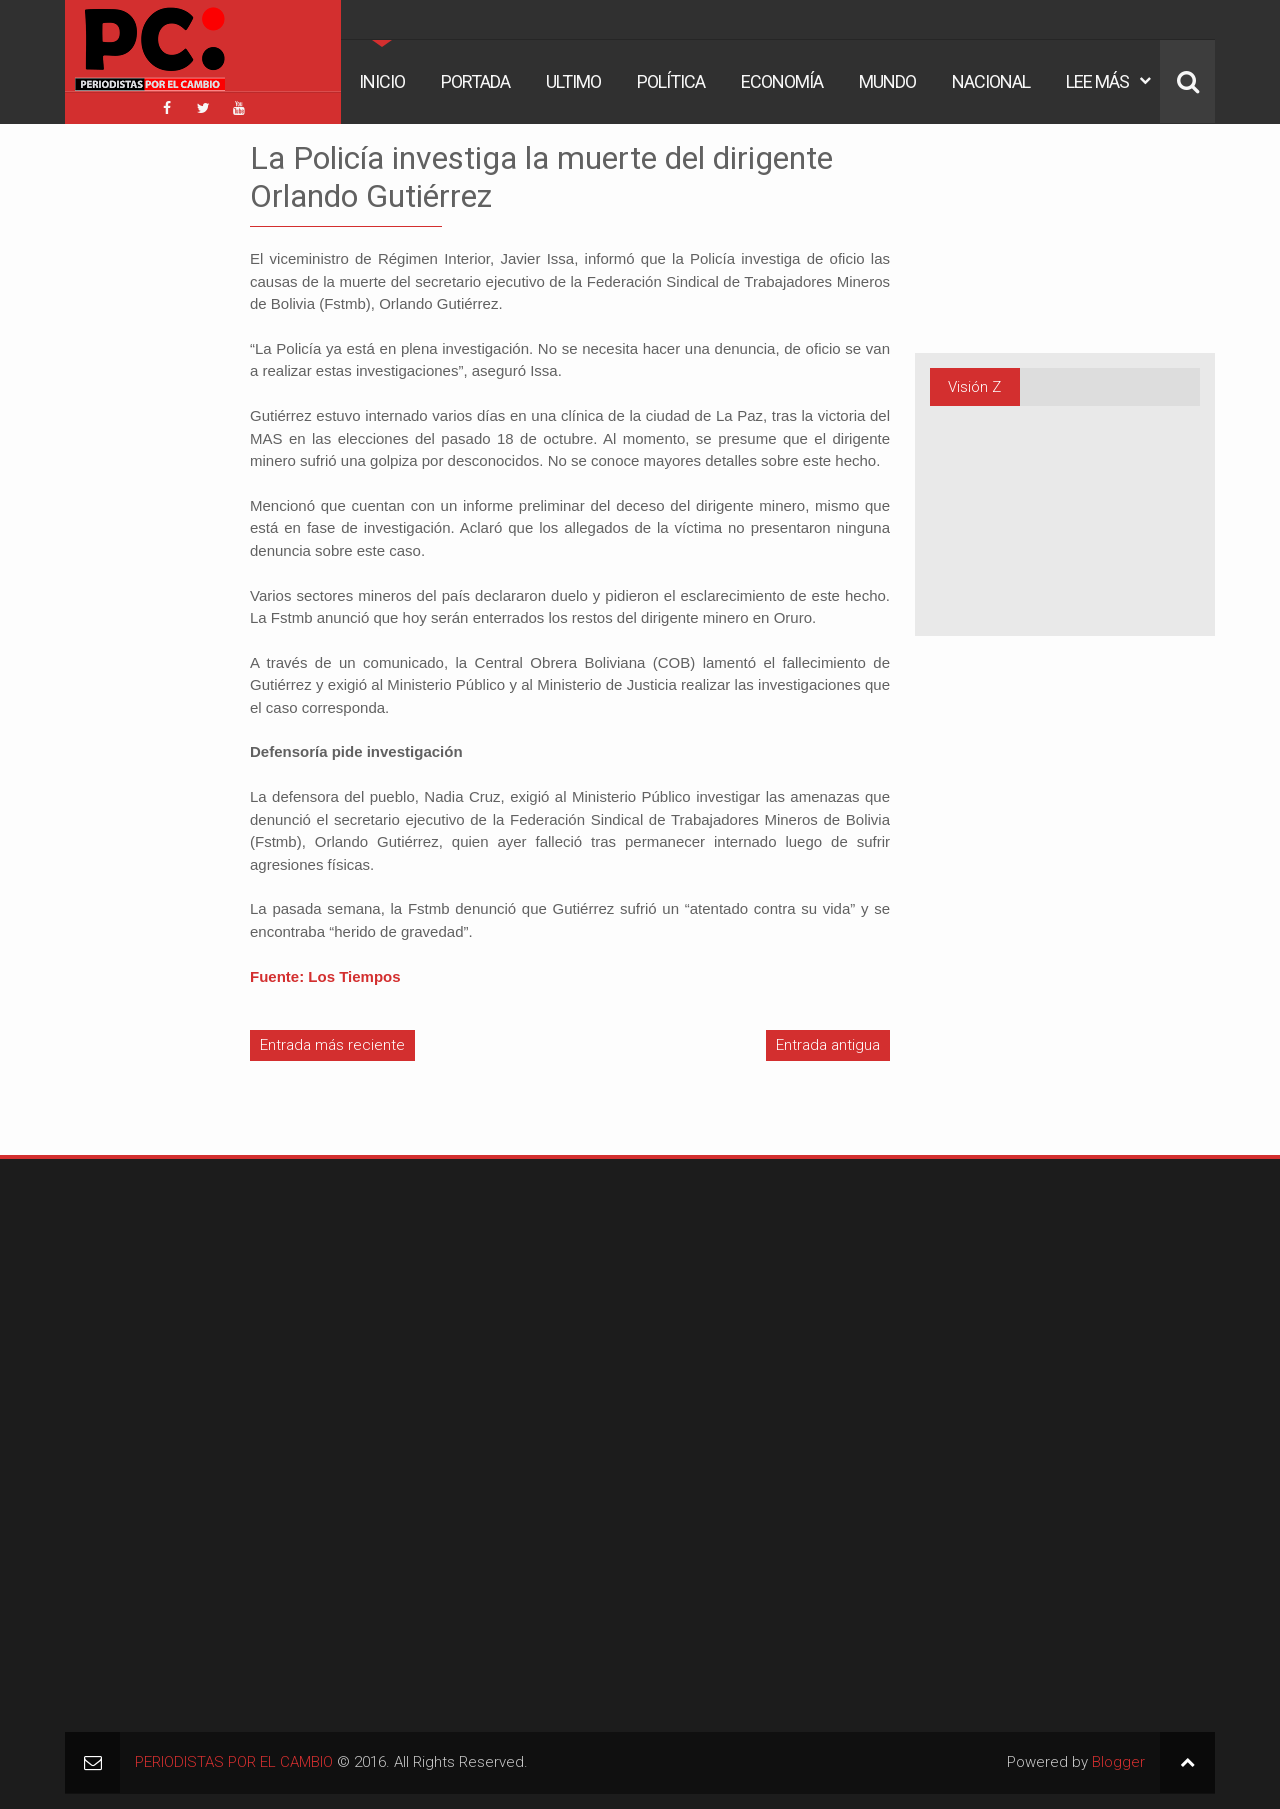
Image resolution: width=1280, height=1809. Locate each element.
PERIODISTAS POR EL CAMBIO (234, 1762)
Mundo (887, 81)
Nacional (991, 81)
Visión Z (974, 387)
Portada (475, 81)
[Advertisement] (125, 439)
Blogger (1118, 1762)
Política (671, 81)
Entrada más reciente (332, 1045)
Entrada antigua (828, 1045)
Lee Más (1097, 81)
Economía (782, 81)
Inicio (382, 81)
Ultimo (573, 81)
